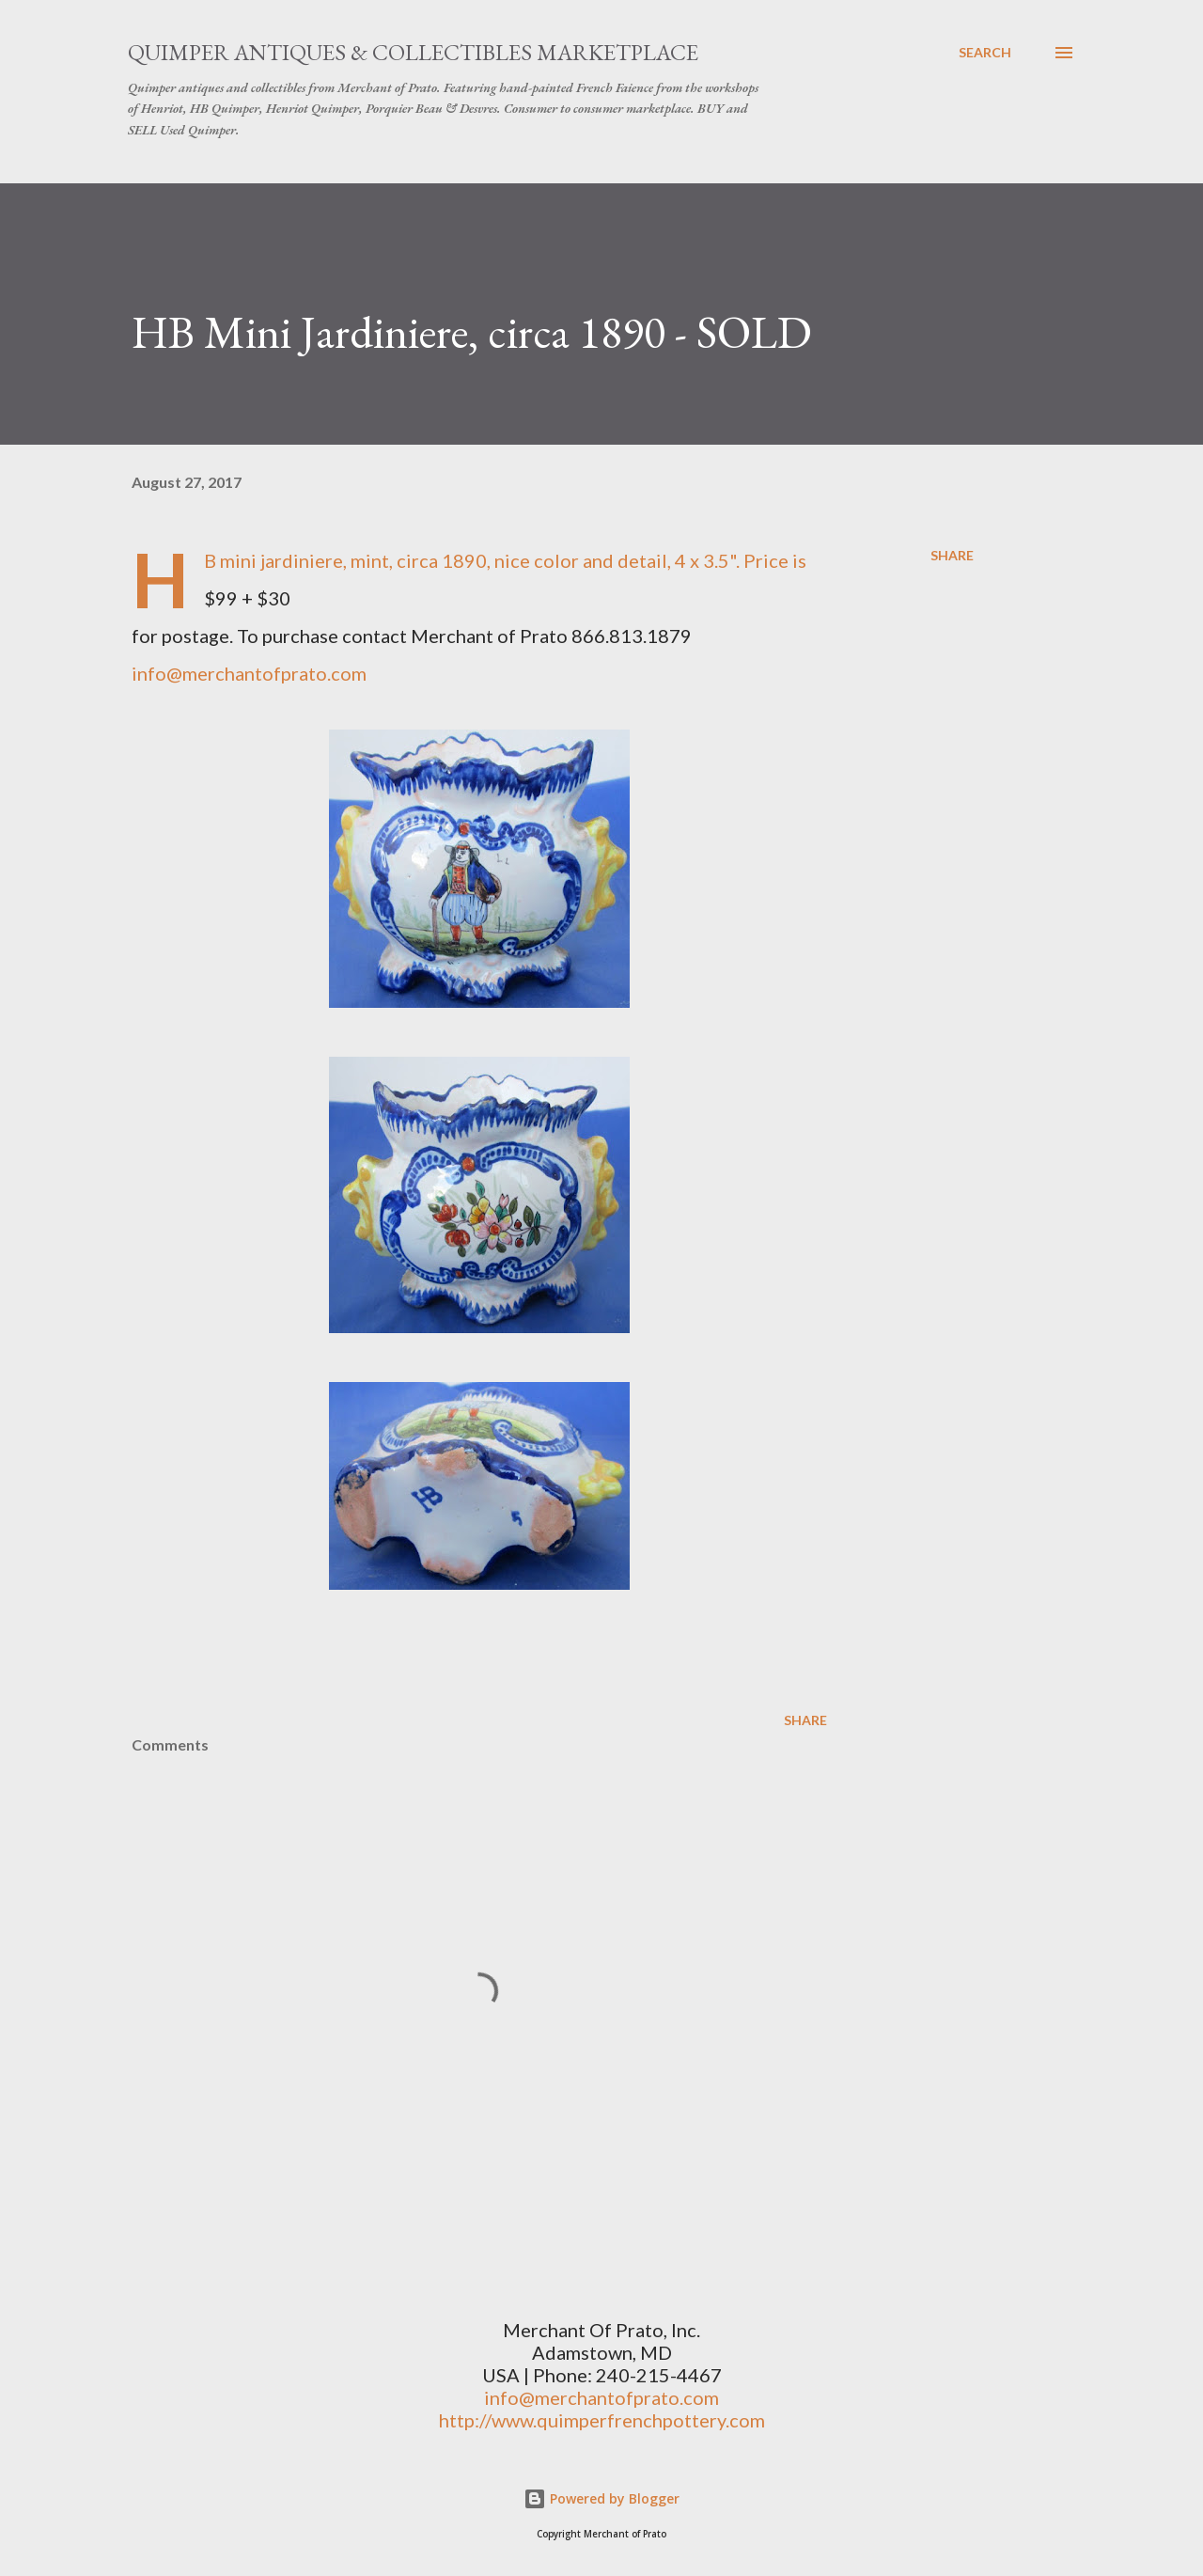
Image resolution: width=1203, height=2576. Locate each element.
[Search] (985, 52)
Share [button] (952, 555)
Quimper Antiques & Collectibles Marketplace (413, 52)
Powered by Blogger (601, 2498)
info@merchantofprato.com (249, 673)
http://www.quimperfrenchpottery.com (602, 2420)
